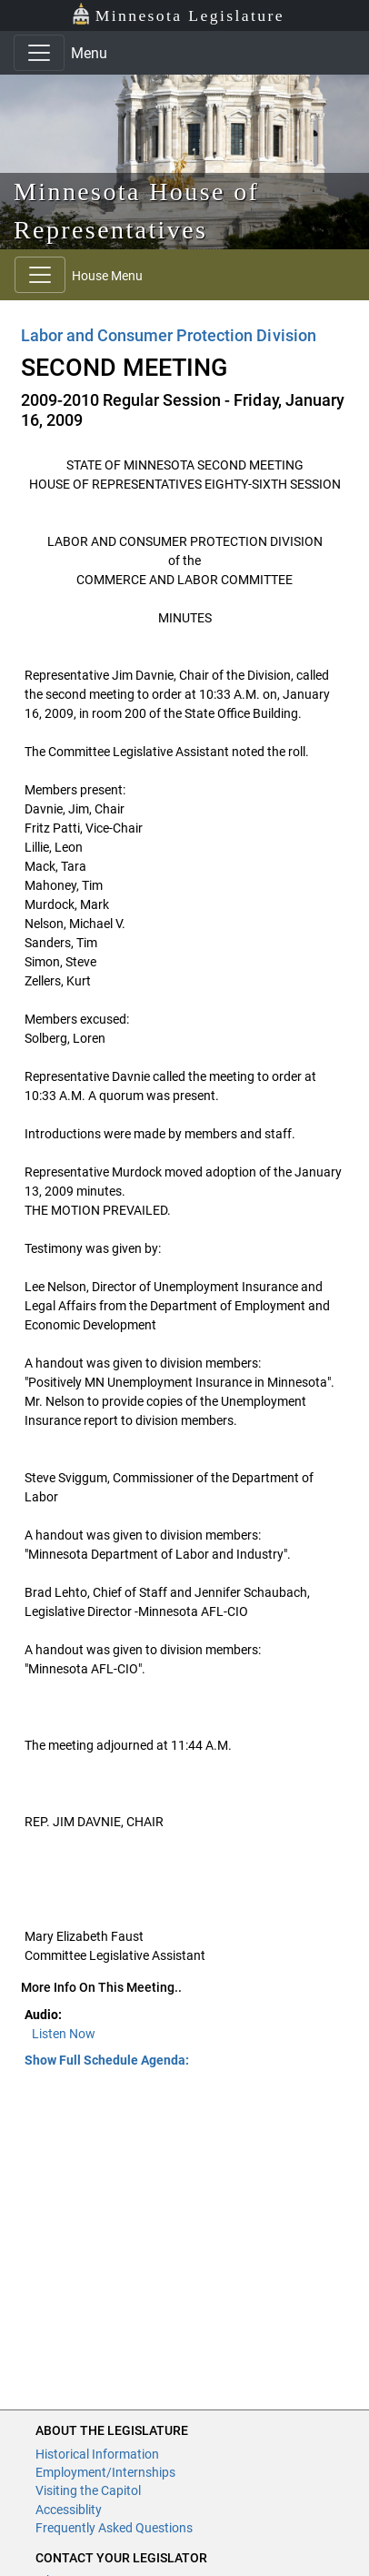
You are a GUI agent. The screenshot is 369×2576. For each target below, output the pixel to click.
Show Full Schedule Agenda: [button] (107, 2060)
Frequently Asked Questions (114, 2527)
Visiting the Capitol (88, 2490)
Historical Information (97, 2454)
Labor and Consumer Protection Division (168, 335)
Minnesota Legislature (177, 14)
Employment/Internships (105, 2472)
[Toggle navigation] (39, 53)
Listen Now (63, 2033)
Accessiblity (68, 2509)
